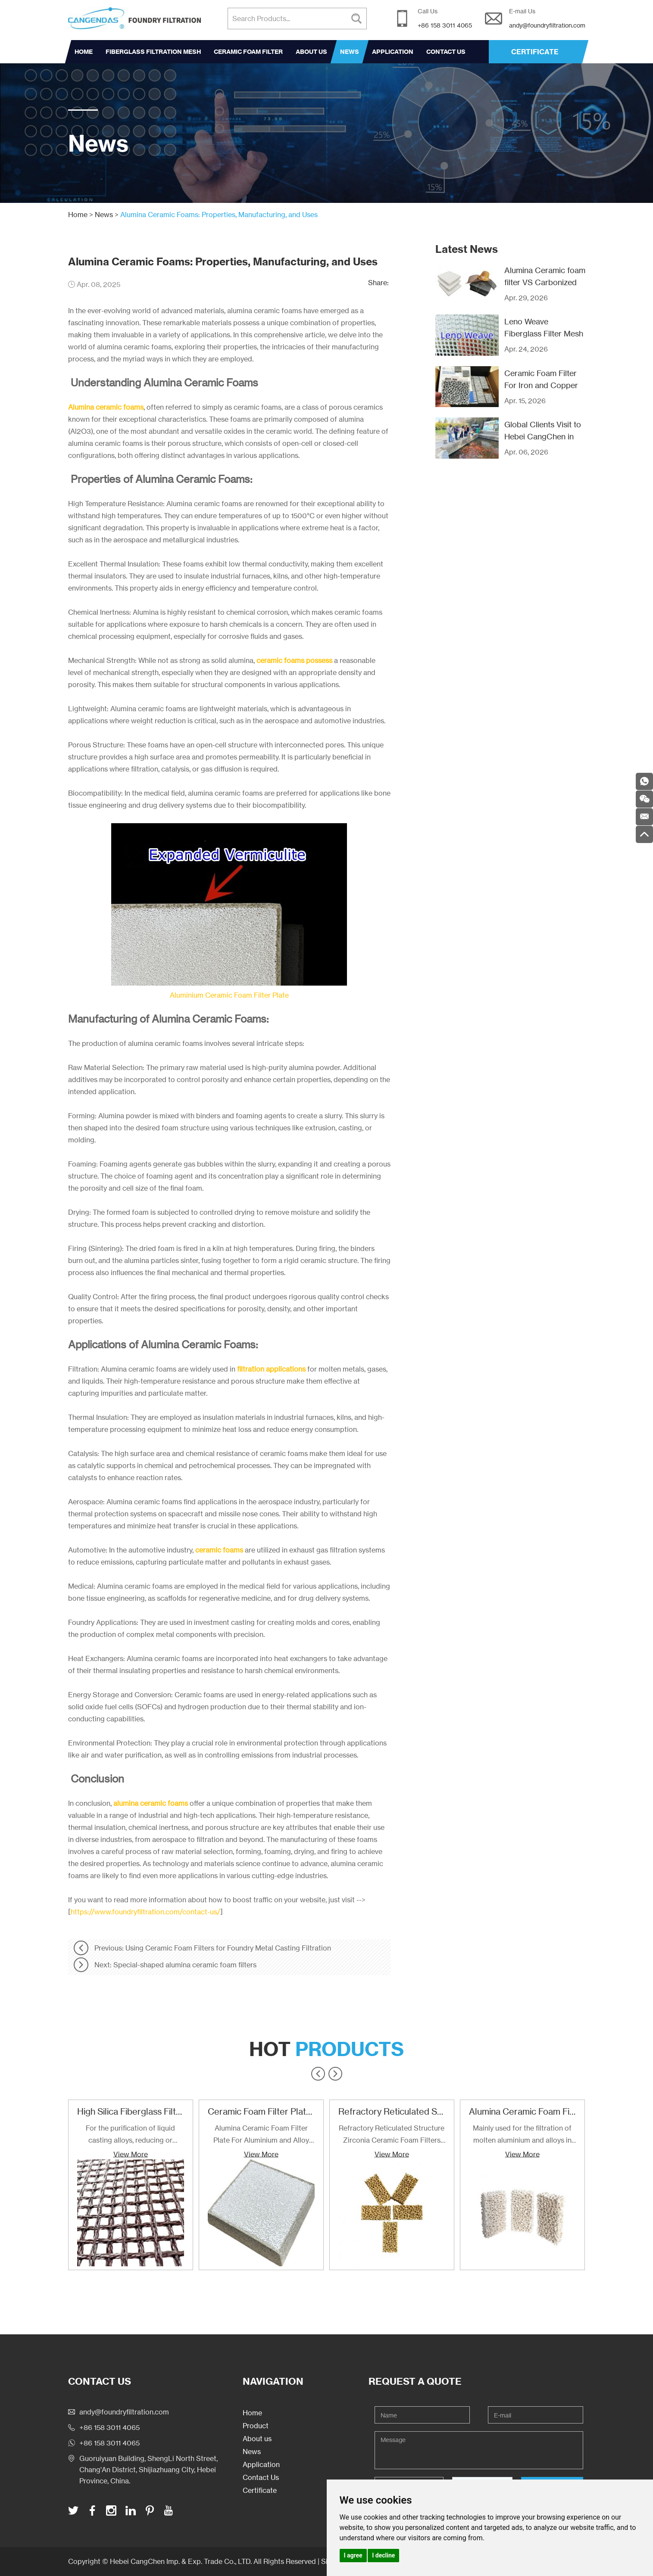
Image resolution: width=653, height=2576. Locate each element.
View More (130, 2154)
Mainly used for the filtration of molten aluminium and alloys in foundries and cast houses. (522, 2135)
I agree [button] (353, 2555)
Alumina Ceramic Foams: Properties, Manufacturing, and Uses (219, 214)
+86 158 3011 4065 (109, 2443)
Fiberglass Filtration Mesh (153, 52)
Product (256, 2425)
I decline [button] (383, 2555)
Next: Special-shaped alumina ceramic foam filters (175, 1964)
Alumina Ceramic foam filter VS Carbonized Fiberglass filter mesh (544, 282)
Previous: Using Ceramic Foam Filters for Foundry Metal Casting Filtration (212, 1948)
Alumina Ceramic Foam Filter (526, 2111)
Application (392, 52)
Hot (326, 2049)
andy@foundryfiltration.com (547, 25)
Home (84, 52)
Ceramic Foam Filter (248, 52)
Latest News (466, 249)
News (349, 52)
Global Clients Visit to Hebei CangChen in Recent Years (542, 436)
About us (311, 52)
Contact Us (446, 52)
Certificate (260, 2490)
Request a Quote (415, 2381)
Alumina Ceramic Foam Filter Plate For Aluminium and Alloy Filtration (261, 2135)
